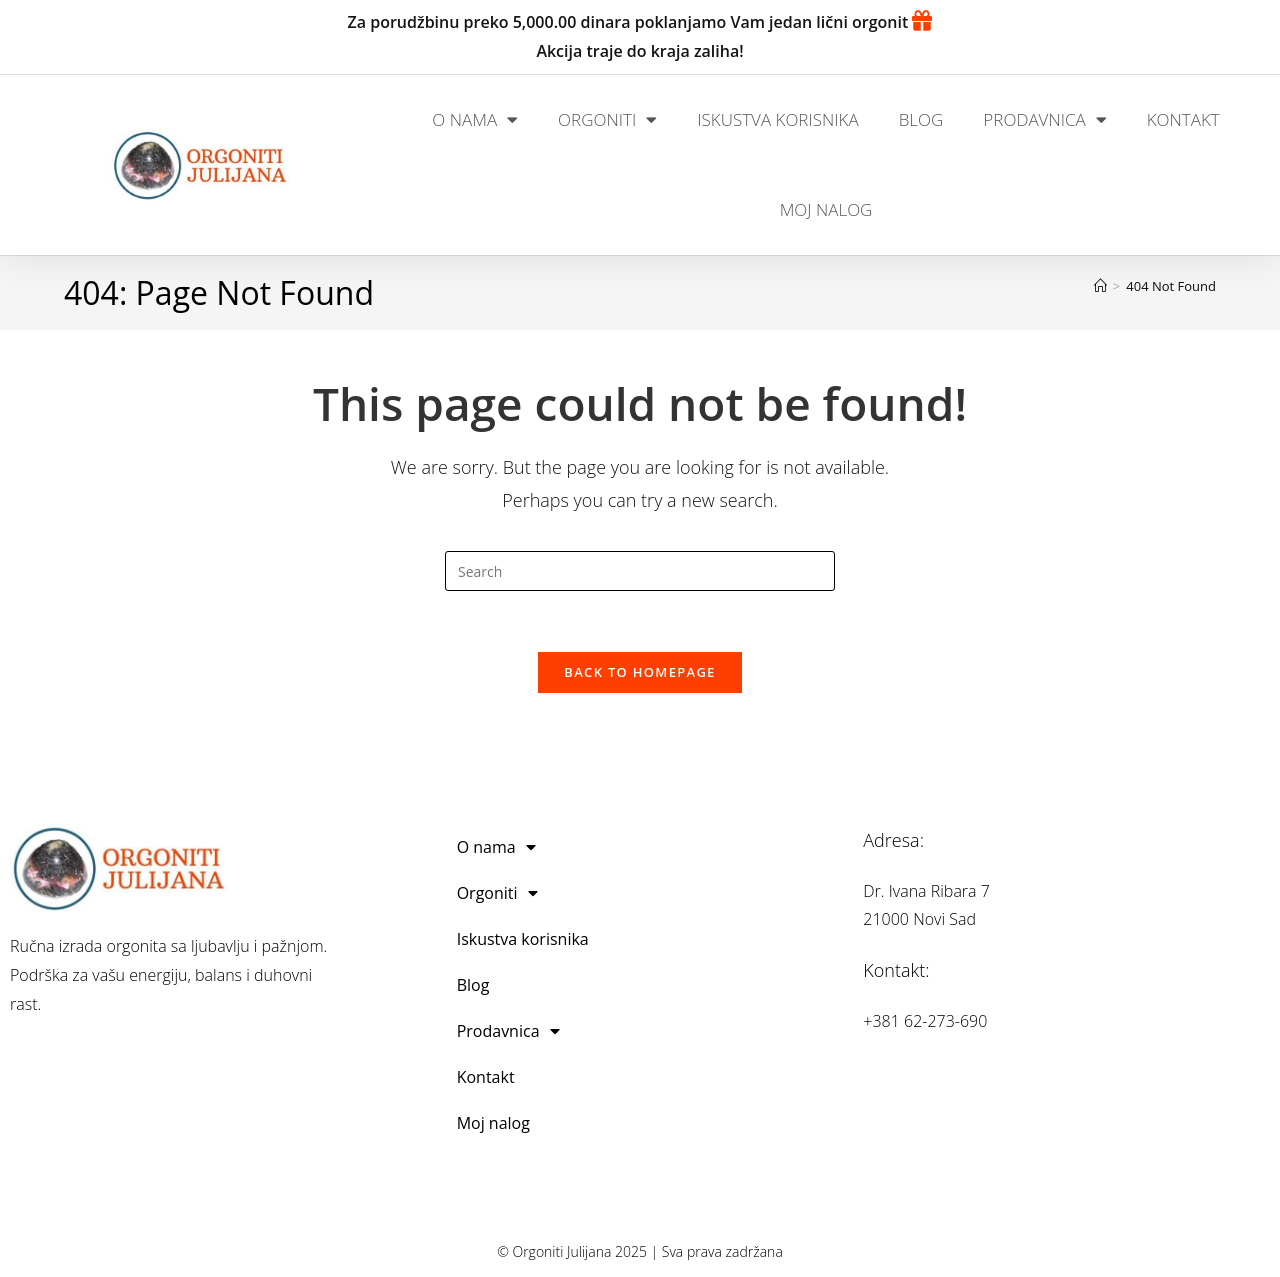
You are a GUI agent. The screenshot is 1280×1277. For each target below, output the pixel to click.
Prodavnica (1044, 119)
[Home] (1100, 286)
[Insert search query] (640, 571)
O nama (475, 119)
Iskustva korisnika (777, 119)
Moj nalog (826, 209)
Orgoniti (607, 119)
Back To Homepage (639, 672)
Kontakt (1183, 119)
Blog (921, 119)
